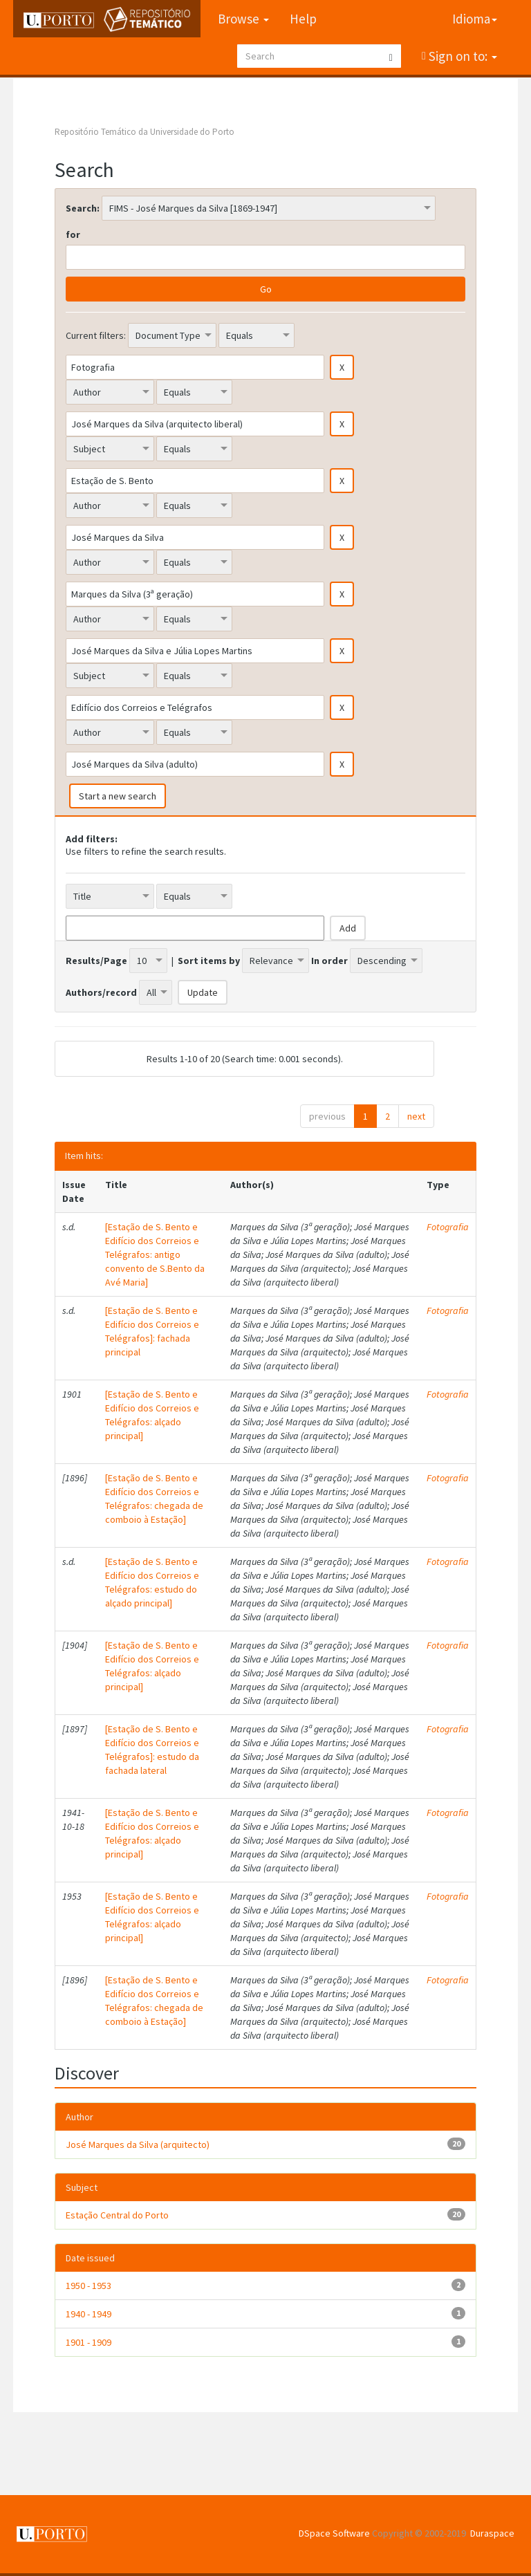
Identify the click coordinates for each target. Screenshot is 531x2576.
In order (329, 960)
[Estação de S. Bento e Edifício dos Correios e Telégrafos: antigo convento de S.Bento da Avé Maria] (155, 1254)
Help (303, 18)
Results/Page (96, 960)
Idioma (474, 18)
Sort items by (209, 960)
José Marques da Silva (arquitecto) (137, 2144)
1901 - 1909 (88, 2342)
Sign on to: (461, 56)
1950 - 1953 (88, 2285)
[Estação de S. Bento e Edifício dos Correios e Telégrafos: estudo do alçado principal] (152, 1582)
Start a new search (117, 796)
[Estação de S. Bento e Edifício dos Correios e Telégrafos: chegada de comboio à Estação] (154, 1499)
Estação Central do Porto (117, 2215)
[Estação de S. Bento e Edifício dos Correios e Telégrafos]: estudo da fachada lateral (152, 1750)
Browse (243, 18)
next (416, 1116)
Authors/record (101, 992)
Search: (83, 208)
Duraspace (492, 2533)
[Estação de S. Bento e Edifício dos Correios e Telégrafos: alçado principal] (152, 1415)
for (73, 234)
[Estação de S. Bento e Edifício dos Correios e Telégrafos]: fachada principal (152, 1331)
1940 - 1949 (88, 2314)
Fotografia (448, 1227)
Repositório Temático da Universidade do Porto (144, 132)
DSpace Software (334, 2533)
